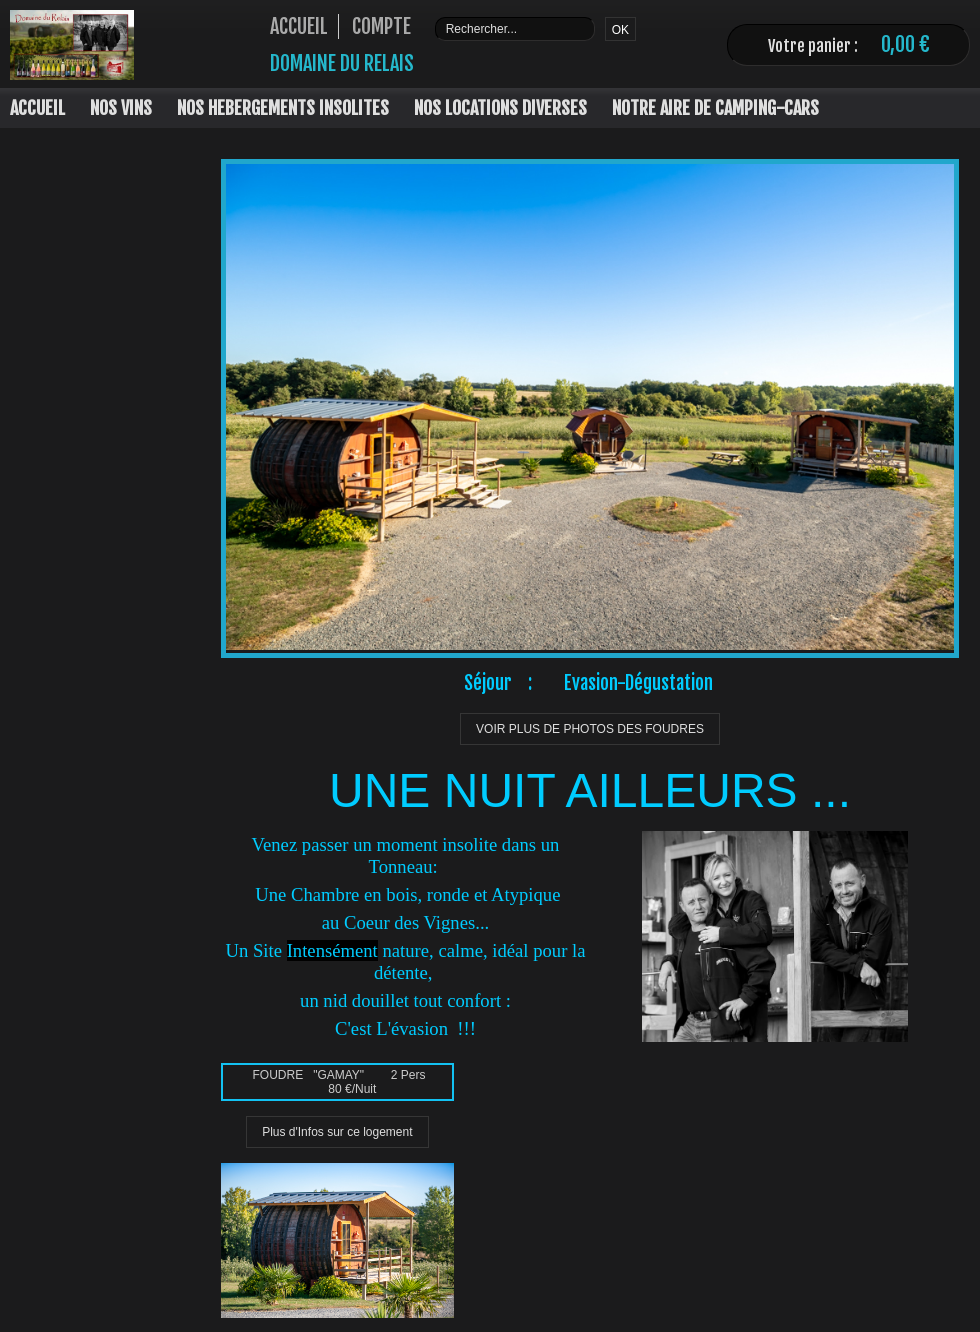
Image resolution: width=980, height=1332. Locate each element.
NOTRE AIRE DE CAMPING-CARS (715, 108)
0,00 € (905, 44)
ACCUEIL (37, 108)
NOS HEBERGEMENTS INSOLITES (283, 108)
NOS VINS (121, 108)
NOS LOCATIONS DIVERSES (500, 108)
